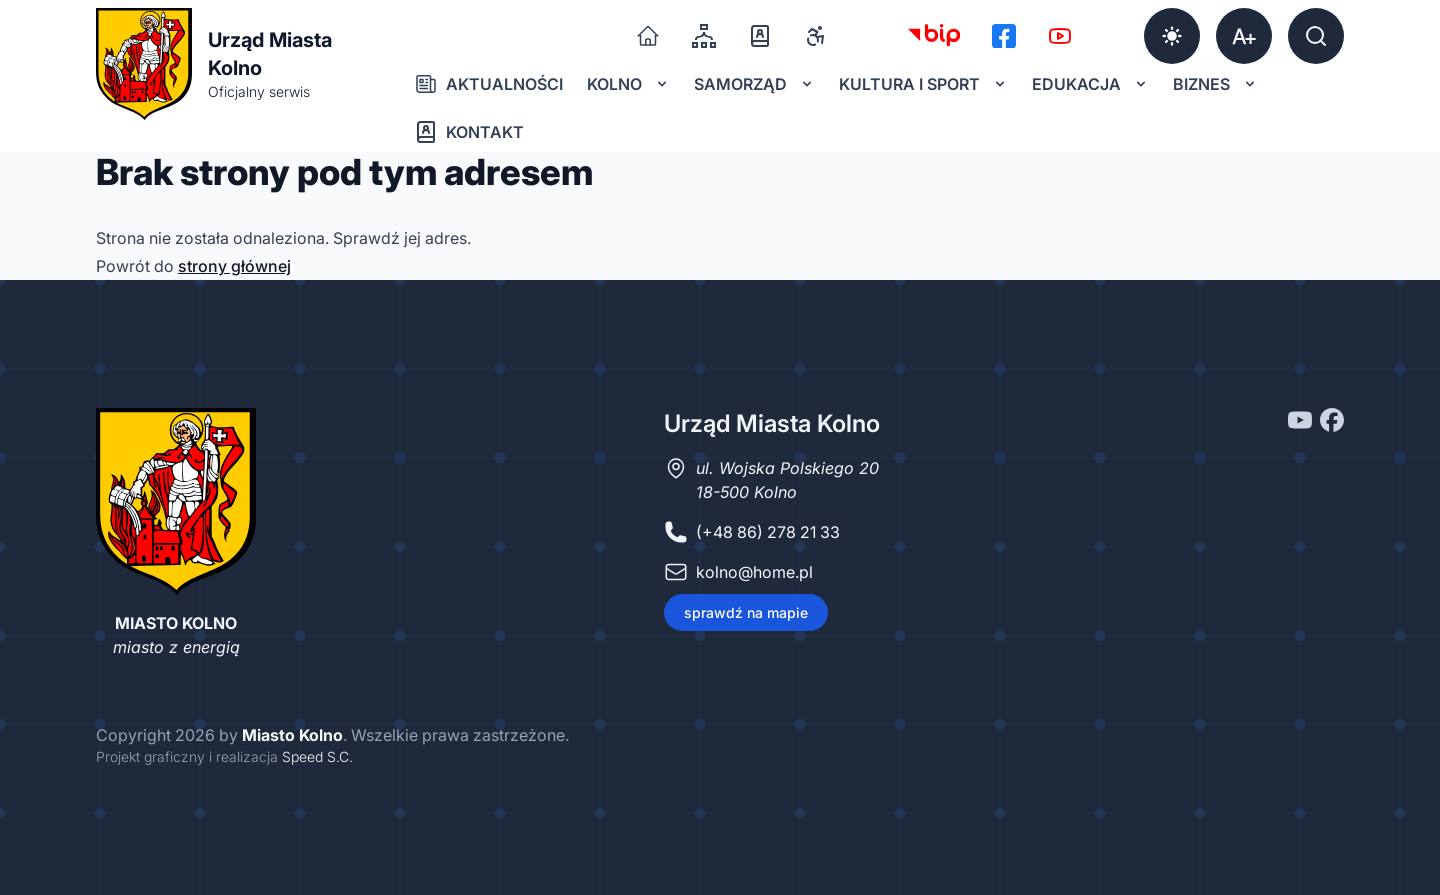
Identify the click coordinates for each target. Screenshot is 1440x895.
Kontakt (469, 132)
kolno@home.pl (754, 572)
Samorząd (754, 84)
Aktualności (488, 84)
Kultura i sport (923, 84)
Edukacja (1090, 84)
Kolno (628, 84)
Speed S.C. (317, 756)
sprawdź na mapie (746, 612)
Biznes (1215, 84)
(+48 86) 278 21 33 (768, 532)
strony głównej (234, 266)
